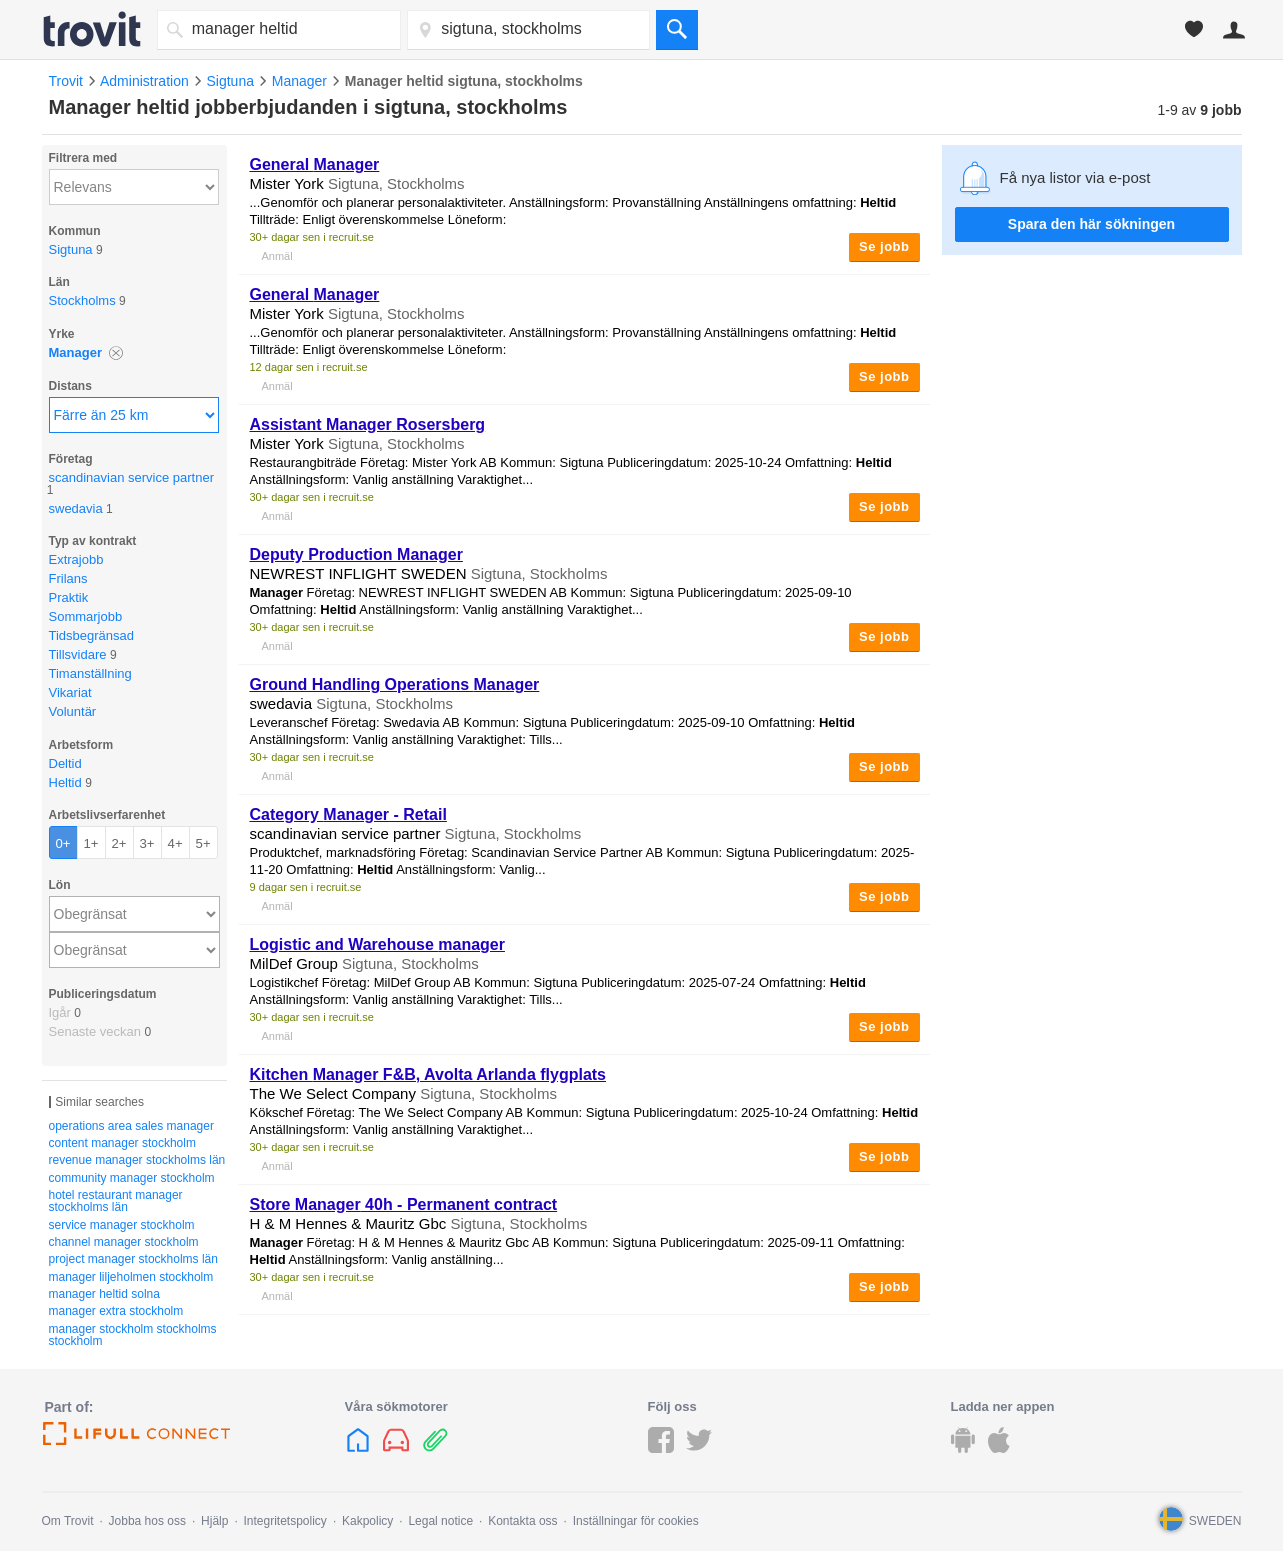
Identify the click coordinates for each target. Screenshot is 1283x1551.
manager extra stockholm (116, 1311)
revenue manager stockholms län (137, 1160)
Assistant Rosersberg (368, 424)
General (315, 164)
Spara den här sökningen (1091, 224)
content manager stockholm (122, 1143)
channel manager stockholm (124, 1242)
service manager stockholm (122, 1225)
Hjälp (214, 1521)
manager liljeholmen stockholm (131, 1277)
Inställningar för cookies (636, 1521)
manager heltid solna (104, 1294)
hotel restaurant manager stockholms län (116, 1201)
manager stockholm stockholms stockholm (133, 1335)
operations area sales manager (131, 1126)
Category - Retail (348, 814)
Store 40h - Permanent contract (404, 1204)
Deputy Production (356, 554)
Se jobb (884, 246)
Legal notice (440, 1521)
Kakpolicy (367, 1521)
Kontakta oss (522, 1521)
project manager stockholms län (133, 1259)
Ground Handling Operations (395, 684)
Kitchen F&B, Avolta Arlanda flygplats (428, 1074)
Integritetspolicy (285, 1521)
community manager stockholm (132, 1178)
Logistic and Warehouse (377, 944)
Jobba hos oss (147, 1521)
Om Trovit (68, 1521)
